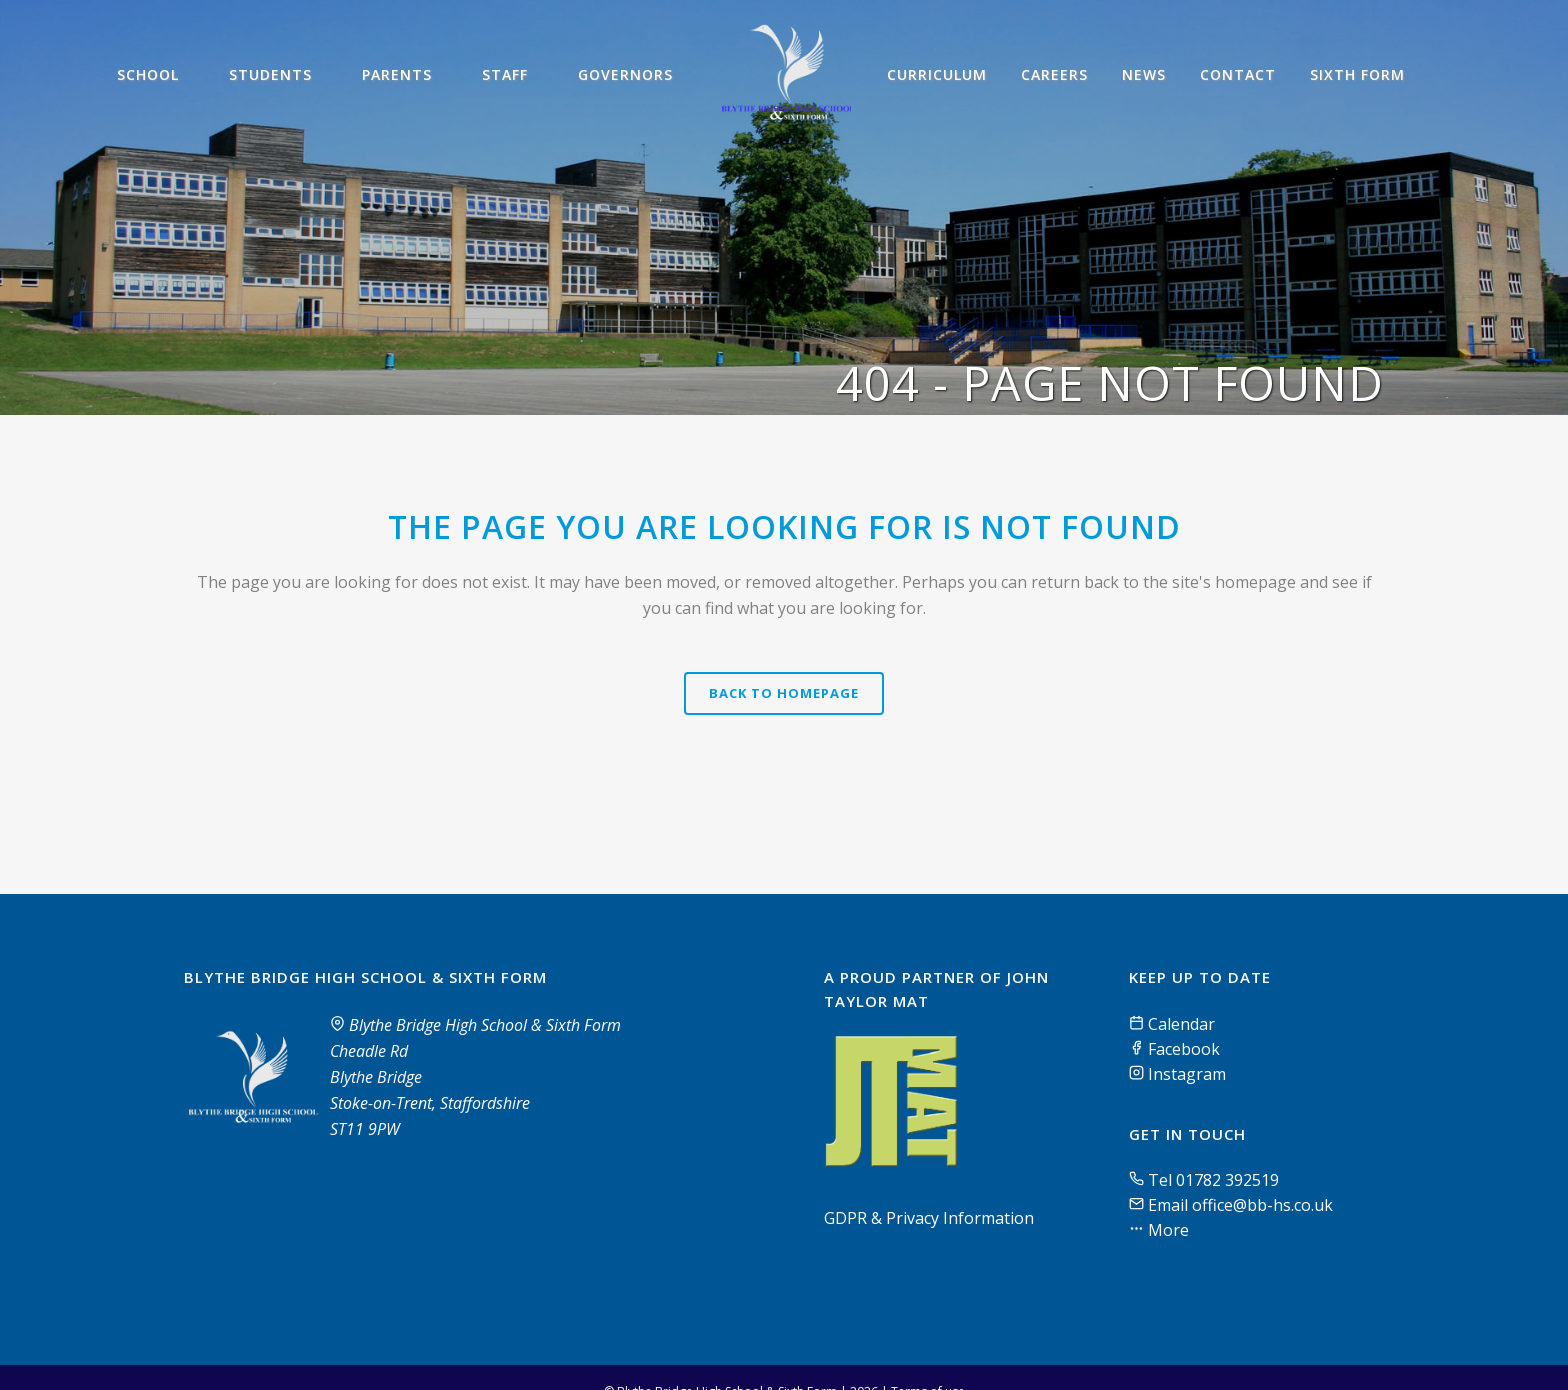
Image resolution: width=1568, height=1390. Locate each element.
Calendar (1172, 1024)
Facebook (1174, 1049)
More (1166, 1230)
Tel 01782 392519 (1213, 1180)
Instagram (1177, 1074)
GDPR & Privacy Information (929, 1218)
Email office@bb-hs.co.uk (1240, 1205)
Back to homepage (784, 693)
